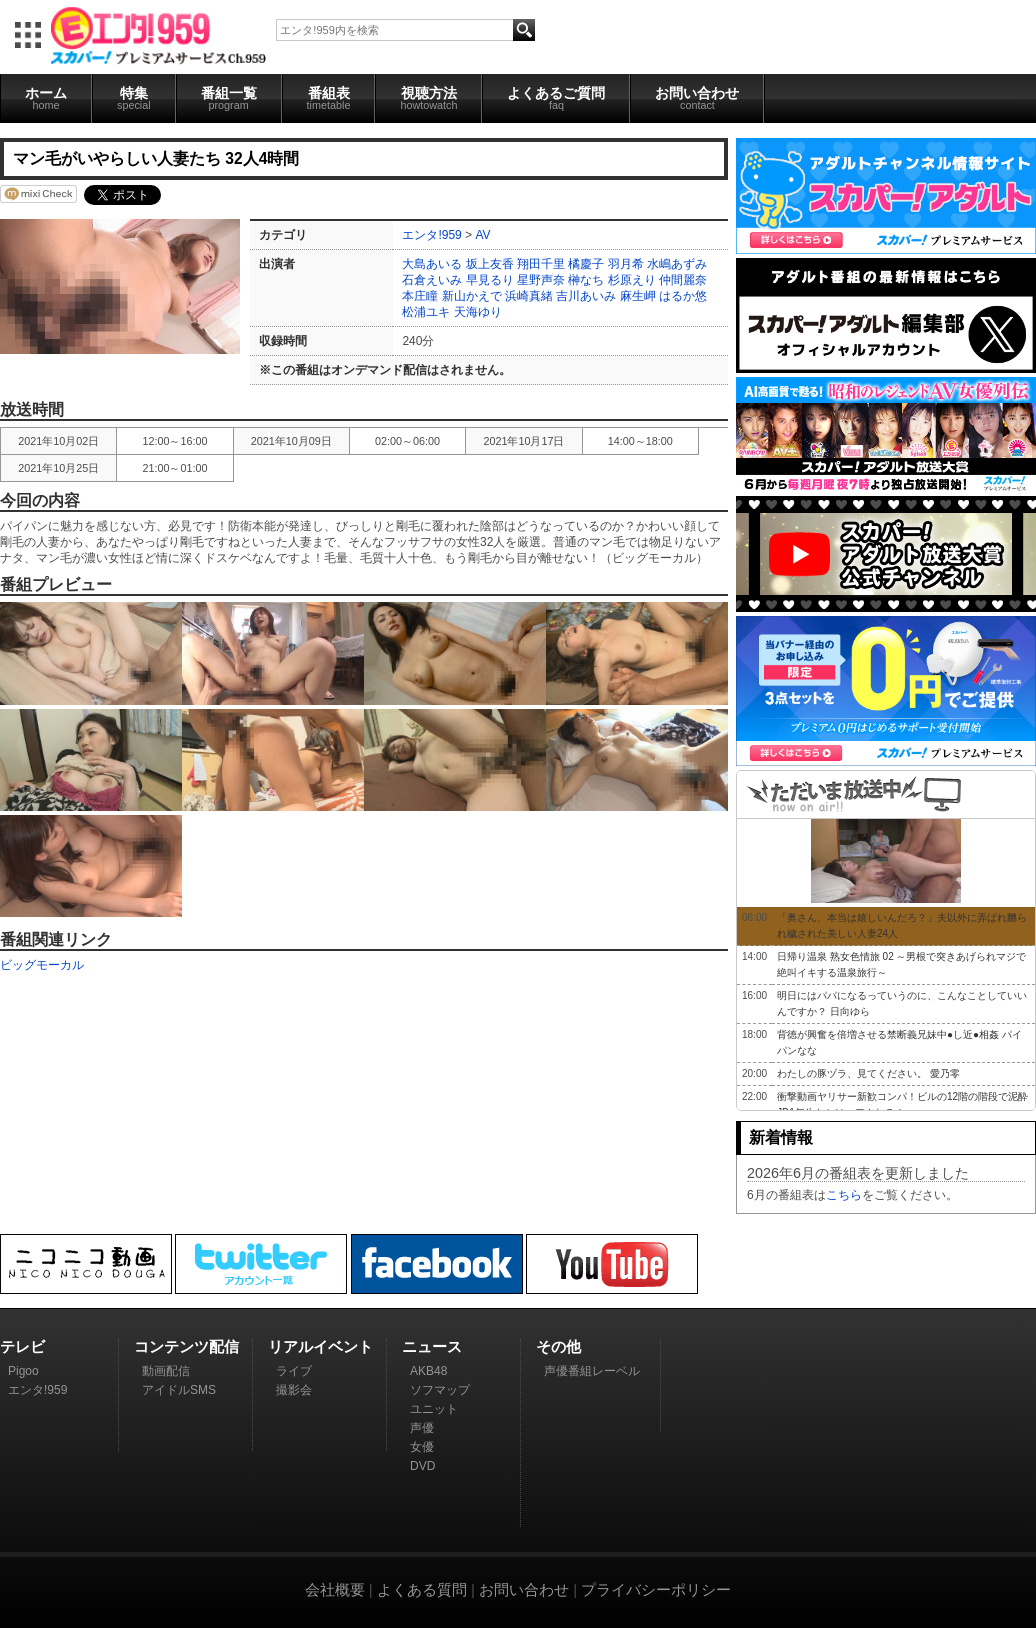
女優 (422, 1447)
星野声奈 (541, 280)
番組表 (329, 98)
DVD (422, 1466)
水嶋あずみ (677, 264)
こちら (844, 1195)
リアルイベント (320, 1346)
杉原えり (632, 280)
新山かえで (472, 296)
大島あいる (432, 264)
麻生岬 (638, 296)
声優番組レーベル (592, 1371)
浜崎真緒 (529, 296)
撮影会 (294, 1390)
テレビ (22, 1346)
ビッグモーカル (42, 965)
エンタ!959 (431, 235)
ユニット (434, 1409)
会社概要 (335, 1589)
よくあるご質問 (556, 98)
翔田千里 (541, 264)
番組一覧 (229, 98)
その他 (558, 1346)
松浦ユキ (426, 312)
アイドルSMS (179, 1390)
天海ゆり (478, 312)
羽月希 (626, 264)
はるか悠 (683, 296)
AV (482, 235)
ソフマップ (440, 1390)
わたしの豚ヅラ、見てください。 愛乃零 (868, 1073)
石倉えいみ (432, 280)
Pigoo (23, 1371)
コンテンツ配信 (186, 1346)
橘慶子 (586, 264)
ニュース (432, 1346)
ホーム (46, 98)
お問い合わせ (697, 98)
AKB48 (428, 1371)
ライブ (294, 1371)
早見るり (490, 280)
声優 (422, 1428)
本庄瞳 (420, 296)
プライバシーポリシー (656, 1589)
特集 (134, 98)
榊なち (586, 280)
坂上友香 (490, 264)
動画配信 (166, 1371)
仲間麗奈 (683, 280)
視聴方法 (428, 98)
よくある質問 (422, 1589)
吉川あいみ (586, 296)
